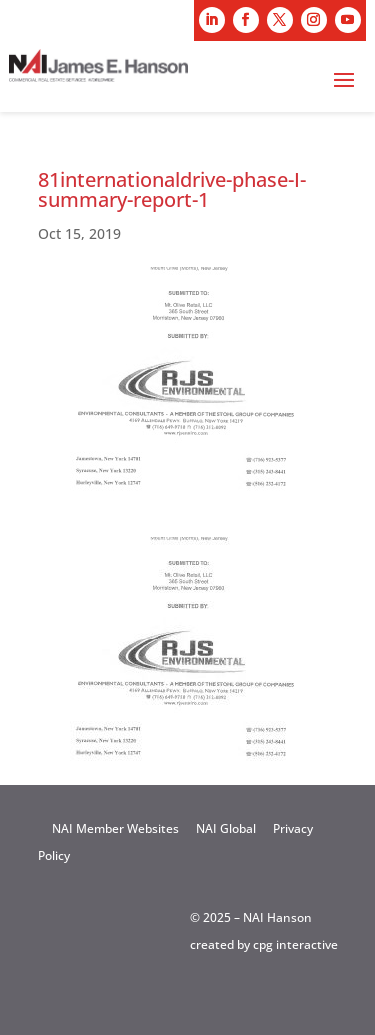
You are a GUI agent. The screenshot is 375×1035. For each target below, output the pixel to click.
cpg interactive (295, 944)
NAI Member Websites (115, 828)
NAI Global (226, 828)
